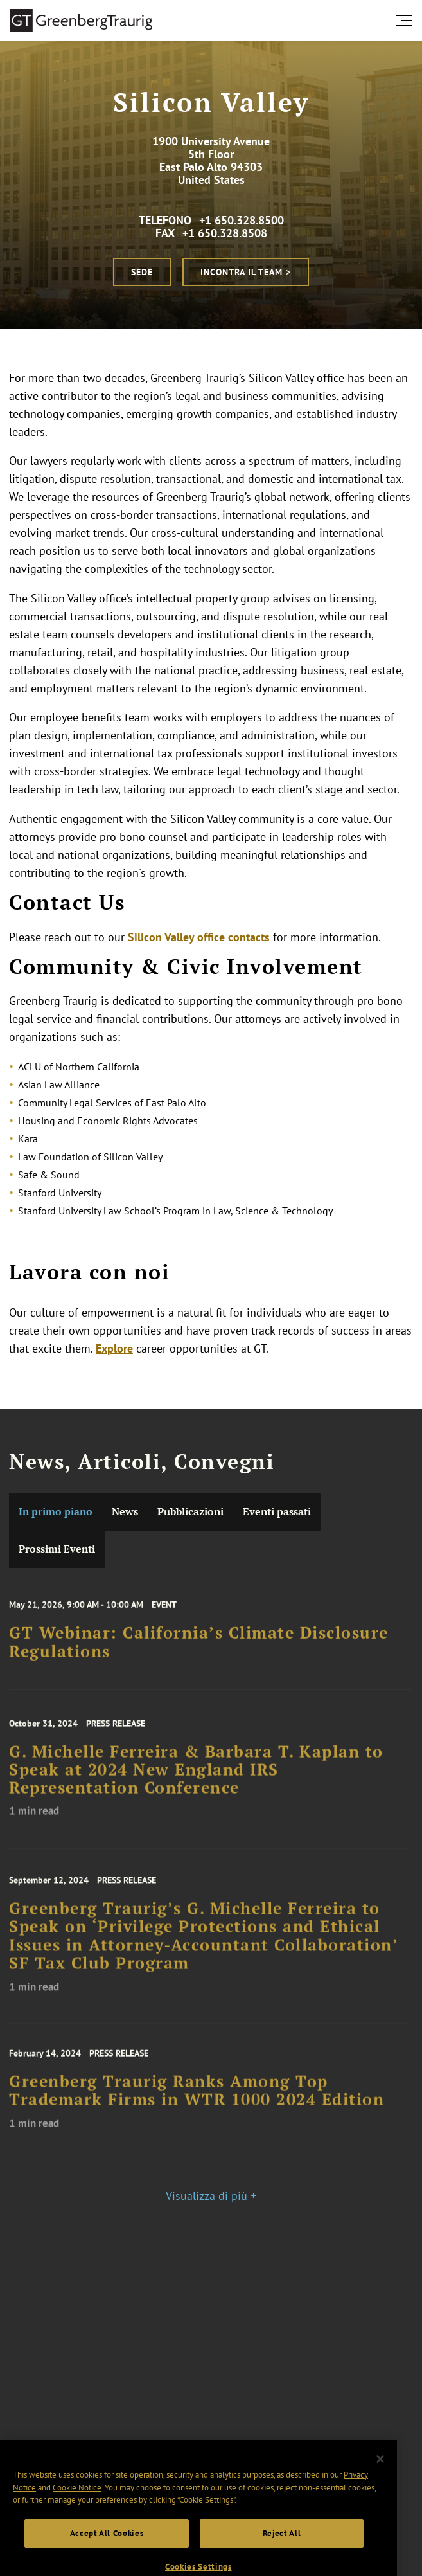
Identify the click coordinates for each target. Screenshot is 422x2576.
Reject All (282, 2554)
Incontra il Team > (245, 272)
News (125, 1511)
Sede (142, 272)
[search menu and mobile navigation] (406, 20)
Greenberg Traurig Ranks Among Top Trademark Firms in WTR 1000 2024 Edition (196, 2102)
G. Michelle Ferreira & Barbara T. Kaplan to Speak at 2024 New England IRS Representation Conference (196, 1783)
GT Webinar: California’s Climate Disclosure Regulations (199, 1652)
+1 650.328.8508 (224, 233)
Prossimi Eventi (57, 1549)
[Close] (380, 2480)
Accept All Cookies (107, 2554)
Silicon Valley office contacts (199, 937)
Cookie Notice (77, 2508)
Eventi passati (277, 1511)
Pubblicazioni (190, 1511)
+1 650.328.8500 (241, 220)
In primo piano (55, 1511)
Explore (114, 1348)
